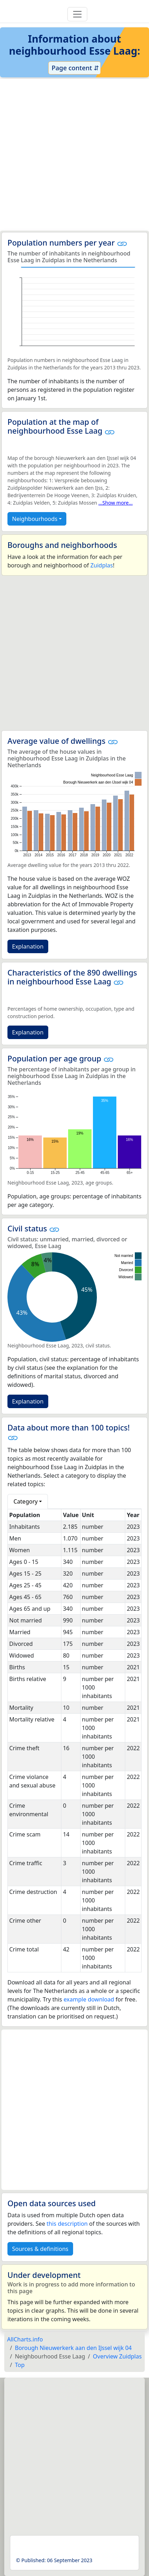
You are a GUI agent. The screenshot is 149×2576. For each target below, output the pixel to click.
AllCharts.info (25, 2339)
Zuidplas (101, 565)
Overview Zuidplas (117, 2356)
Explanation (28, 946)
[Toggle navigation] (77, 14)
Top (19, 2365)
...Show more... (115, 502)
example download (89, 1999)
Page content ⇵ (74, 68)
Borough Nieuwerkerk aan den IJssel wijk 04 (73, 2348)
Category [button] (25, 1501)
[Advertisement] (74, 154)
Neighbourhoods (34, 519)
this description (67, 2224)
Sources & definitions (40, 2249)
